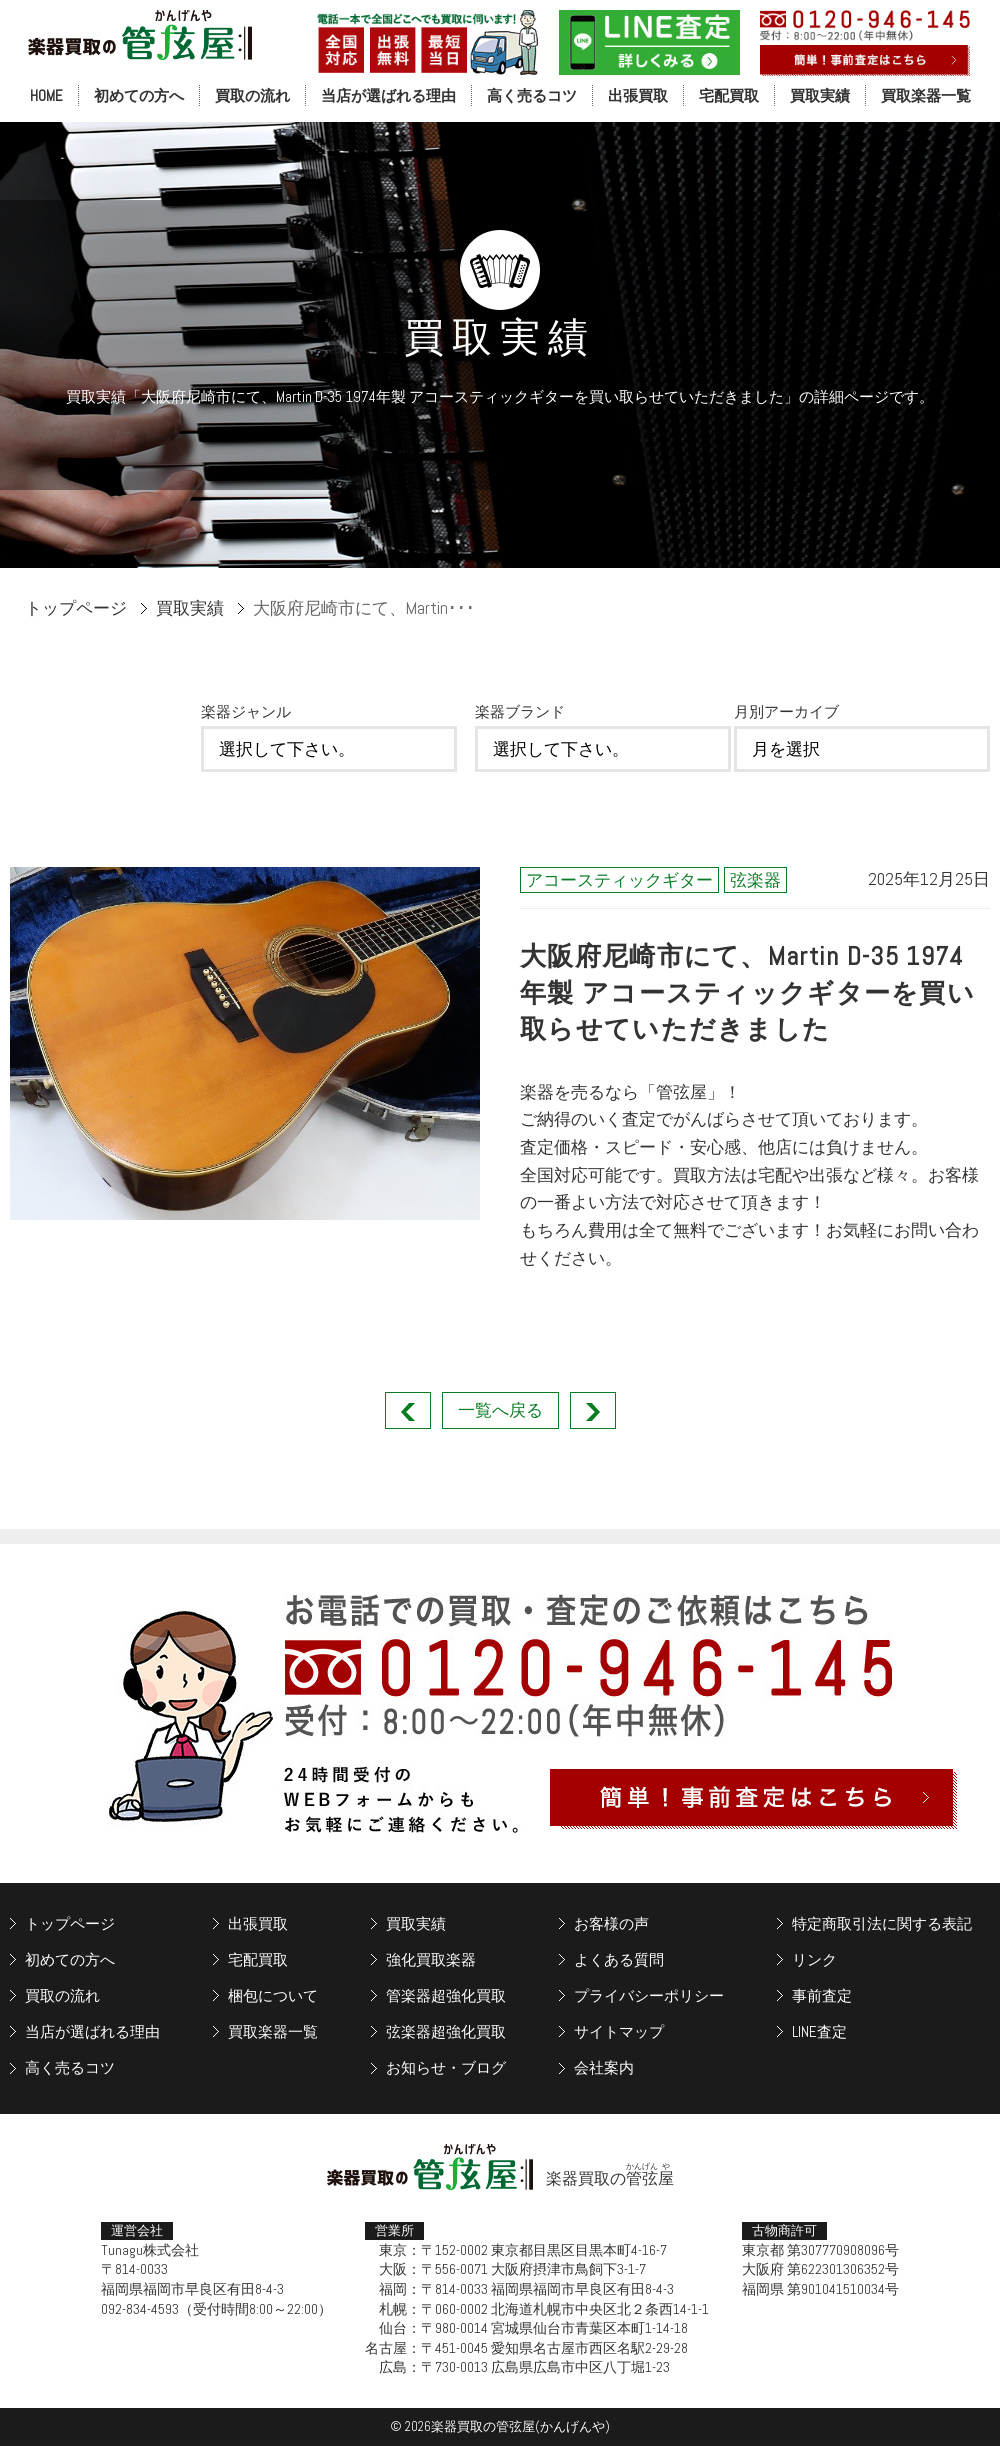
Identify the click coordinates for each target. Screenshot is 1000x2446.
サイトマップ (619, 2031)
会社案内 (604, 2067)
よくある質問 (619, 1959)
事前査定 (822, 1995)
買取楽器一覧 (926, 95)
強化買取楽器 (431, 1959)
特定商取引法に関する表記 (882, 1923)
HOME (46, 95)
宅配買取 (729, 95)
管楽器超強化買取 (446, 1995)
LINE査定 (819, 2031)
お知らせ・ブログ (446, 2067)
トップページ (76, 608)
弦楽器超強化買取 (446, 2031)
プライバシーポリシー (649, 1995)
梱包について (273, 1995)
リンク (814, 1959)
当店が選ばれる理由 (388, 95)
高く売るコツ (532, 95)
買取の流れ (252, 95)
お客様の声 (611, 1923)
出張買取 (638, 95)
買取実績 (820, 95)
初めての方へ (139, 95)
